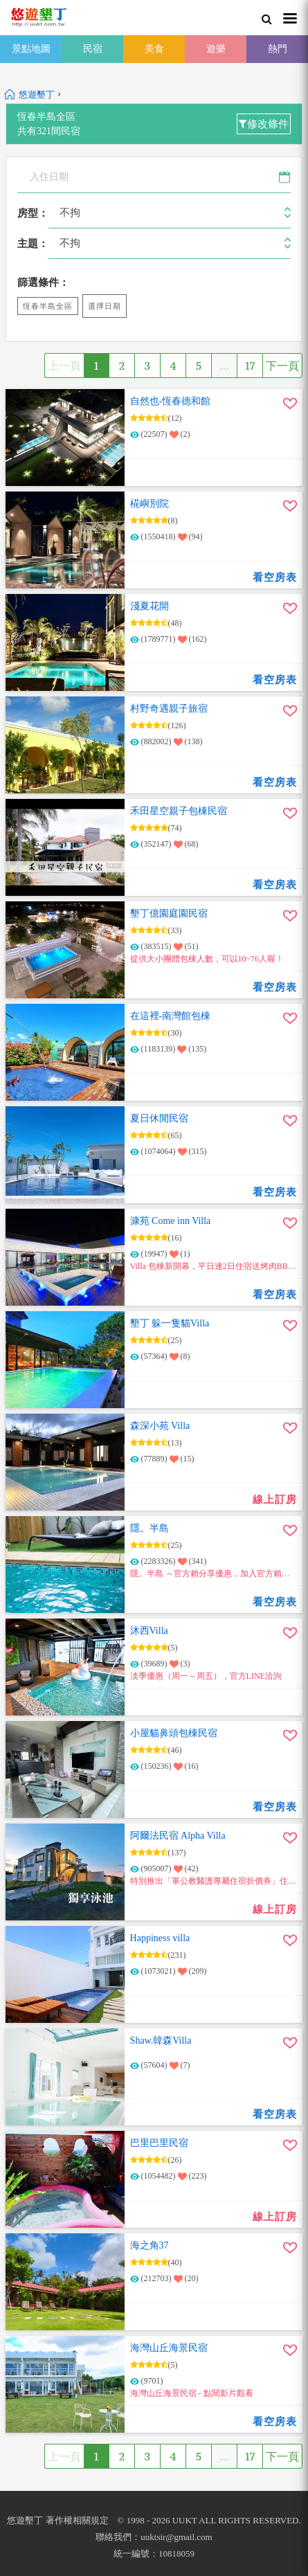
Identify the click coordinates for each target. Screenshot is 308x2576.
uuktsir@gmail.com (176, 2537)
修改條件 (264, 123)
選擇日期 (104, 306)
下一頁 (282, 365)
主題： (32, 243)
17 (249, 365)
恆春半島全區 (48, 306)
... (223, 365)
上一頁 (64, 365)
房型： (32, 213)
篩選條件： (43, 282)
